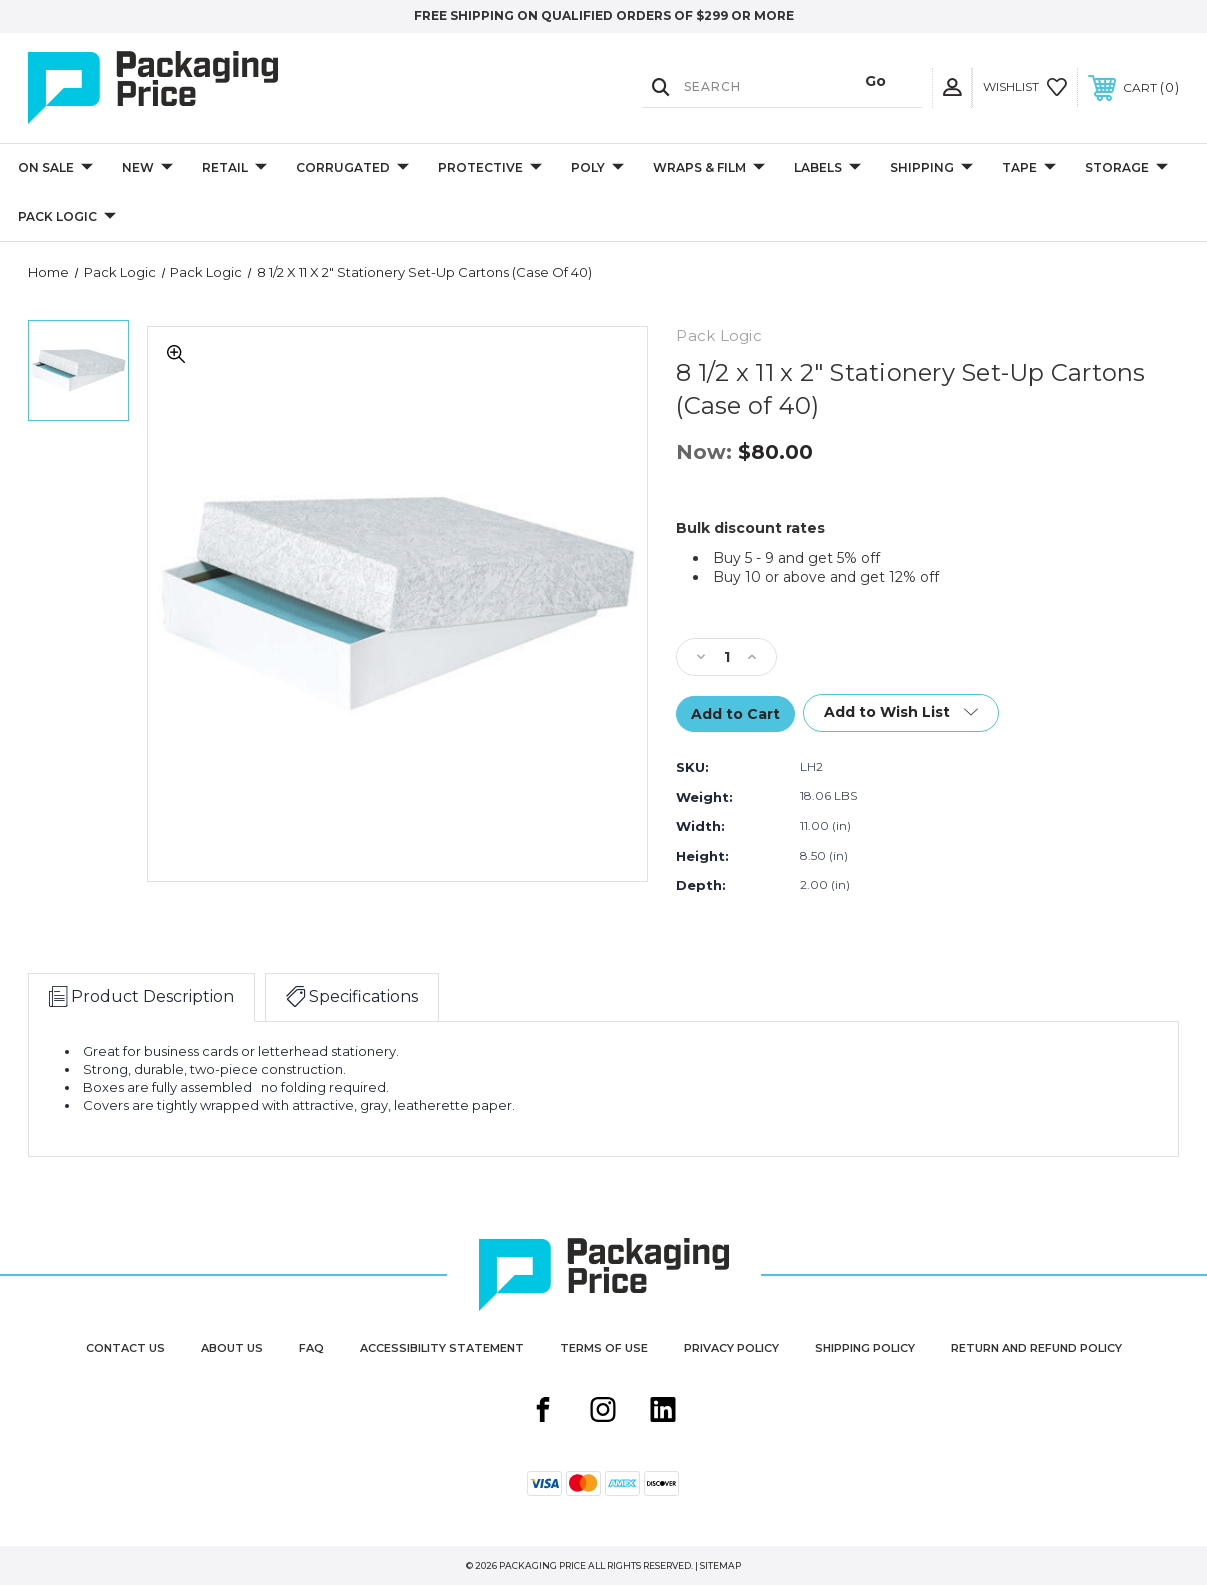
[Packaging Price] (200, 88)
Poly (597, 168)
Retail (234, 168)
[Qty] (726, 657)
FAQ (311, 1348)
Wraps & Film (709, 168)
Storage (1126, 168)
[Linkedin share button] (663, 1412)
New (147, 168)
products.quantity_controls (0, 263)
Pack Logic (67, 217)
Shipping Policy (865, 1348)
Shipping (931, 168)
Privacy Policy (731, 1348)
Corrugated (352, 168)
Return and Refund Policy (1036, 1348)
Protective (490, 168)
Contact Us (125, 1348)
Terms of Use (604, 1348)
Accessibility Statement (442, 1348)
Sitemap (720, 1565)
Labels (827, 168)
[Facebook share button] (543, 1412)
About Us (232, 1348)
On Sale (55, 168)
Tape (1029, 168)
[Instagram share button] (603, 1412)
